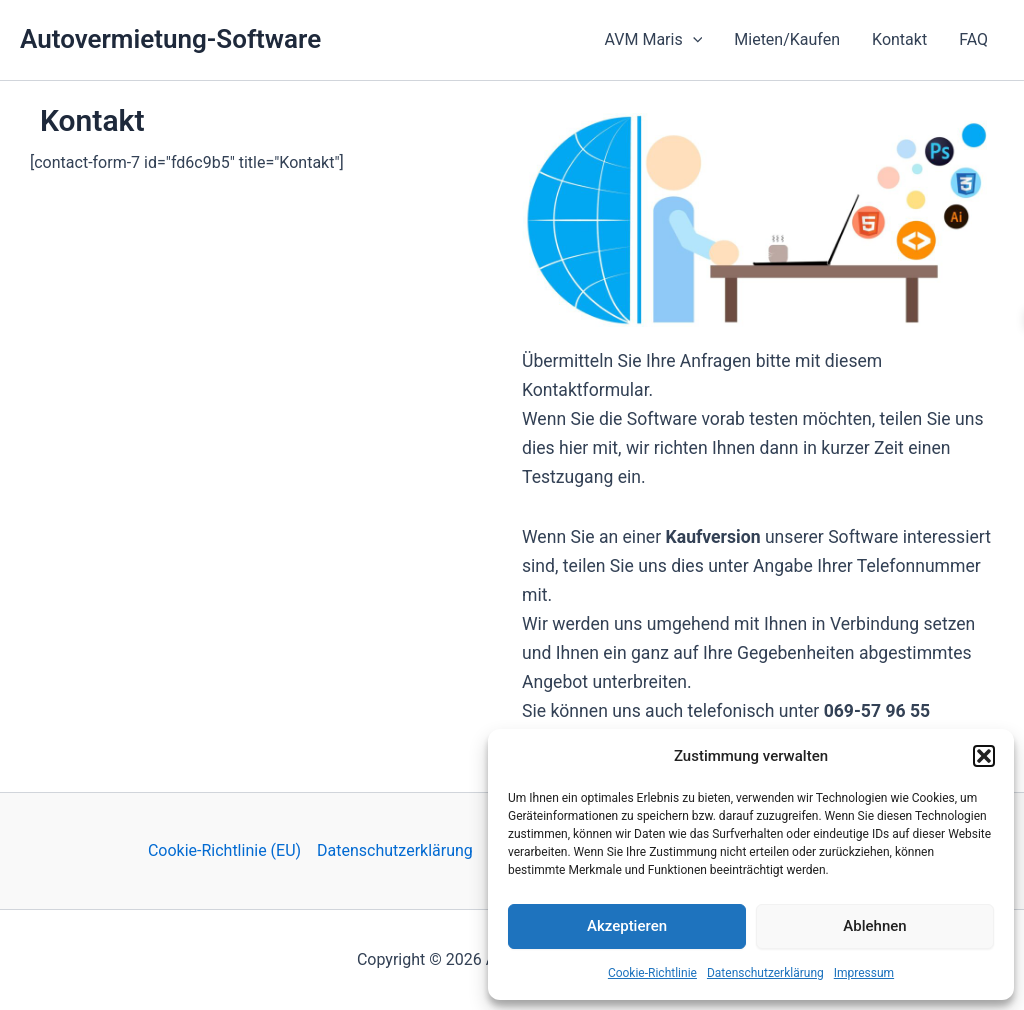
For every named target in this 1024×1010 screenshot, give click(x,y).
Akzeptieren (627, 926)
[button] (984, 756)
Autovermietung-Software (170, 39)
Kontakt (899, 39)
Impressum (864, 973)
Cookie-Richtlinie (652, 973)
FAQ (973, 39)
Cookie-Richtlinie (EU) (224, 850)
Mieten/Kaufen (787, 39)
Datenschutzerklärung (765, 973)
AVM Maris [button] (654, 40)
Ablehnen (874, 926)
